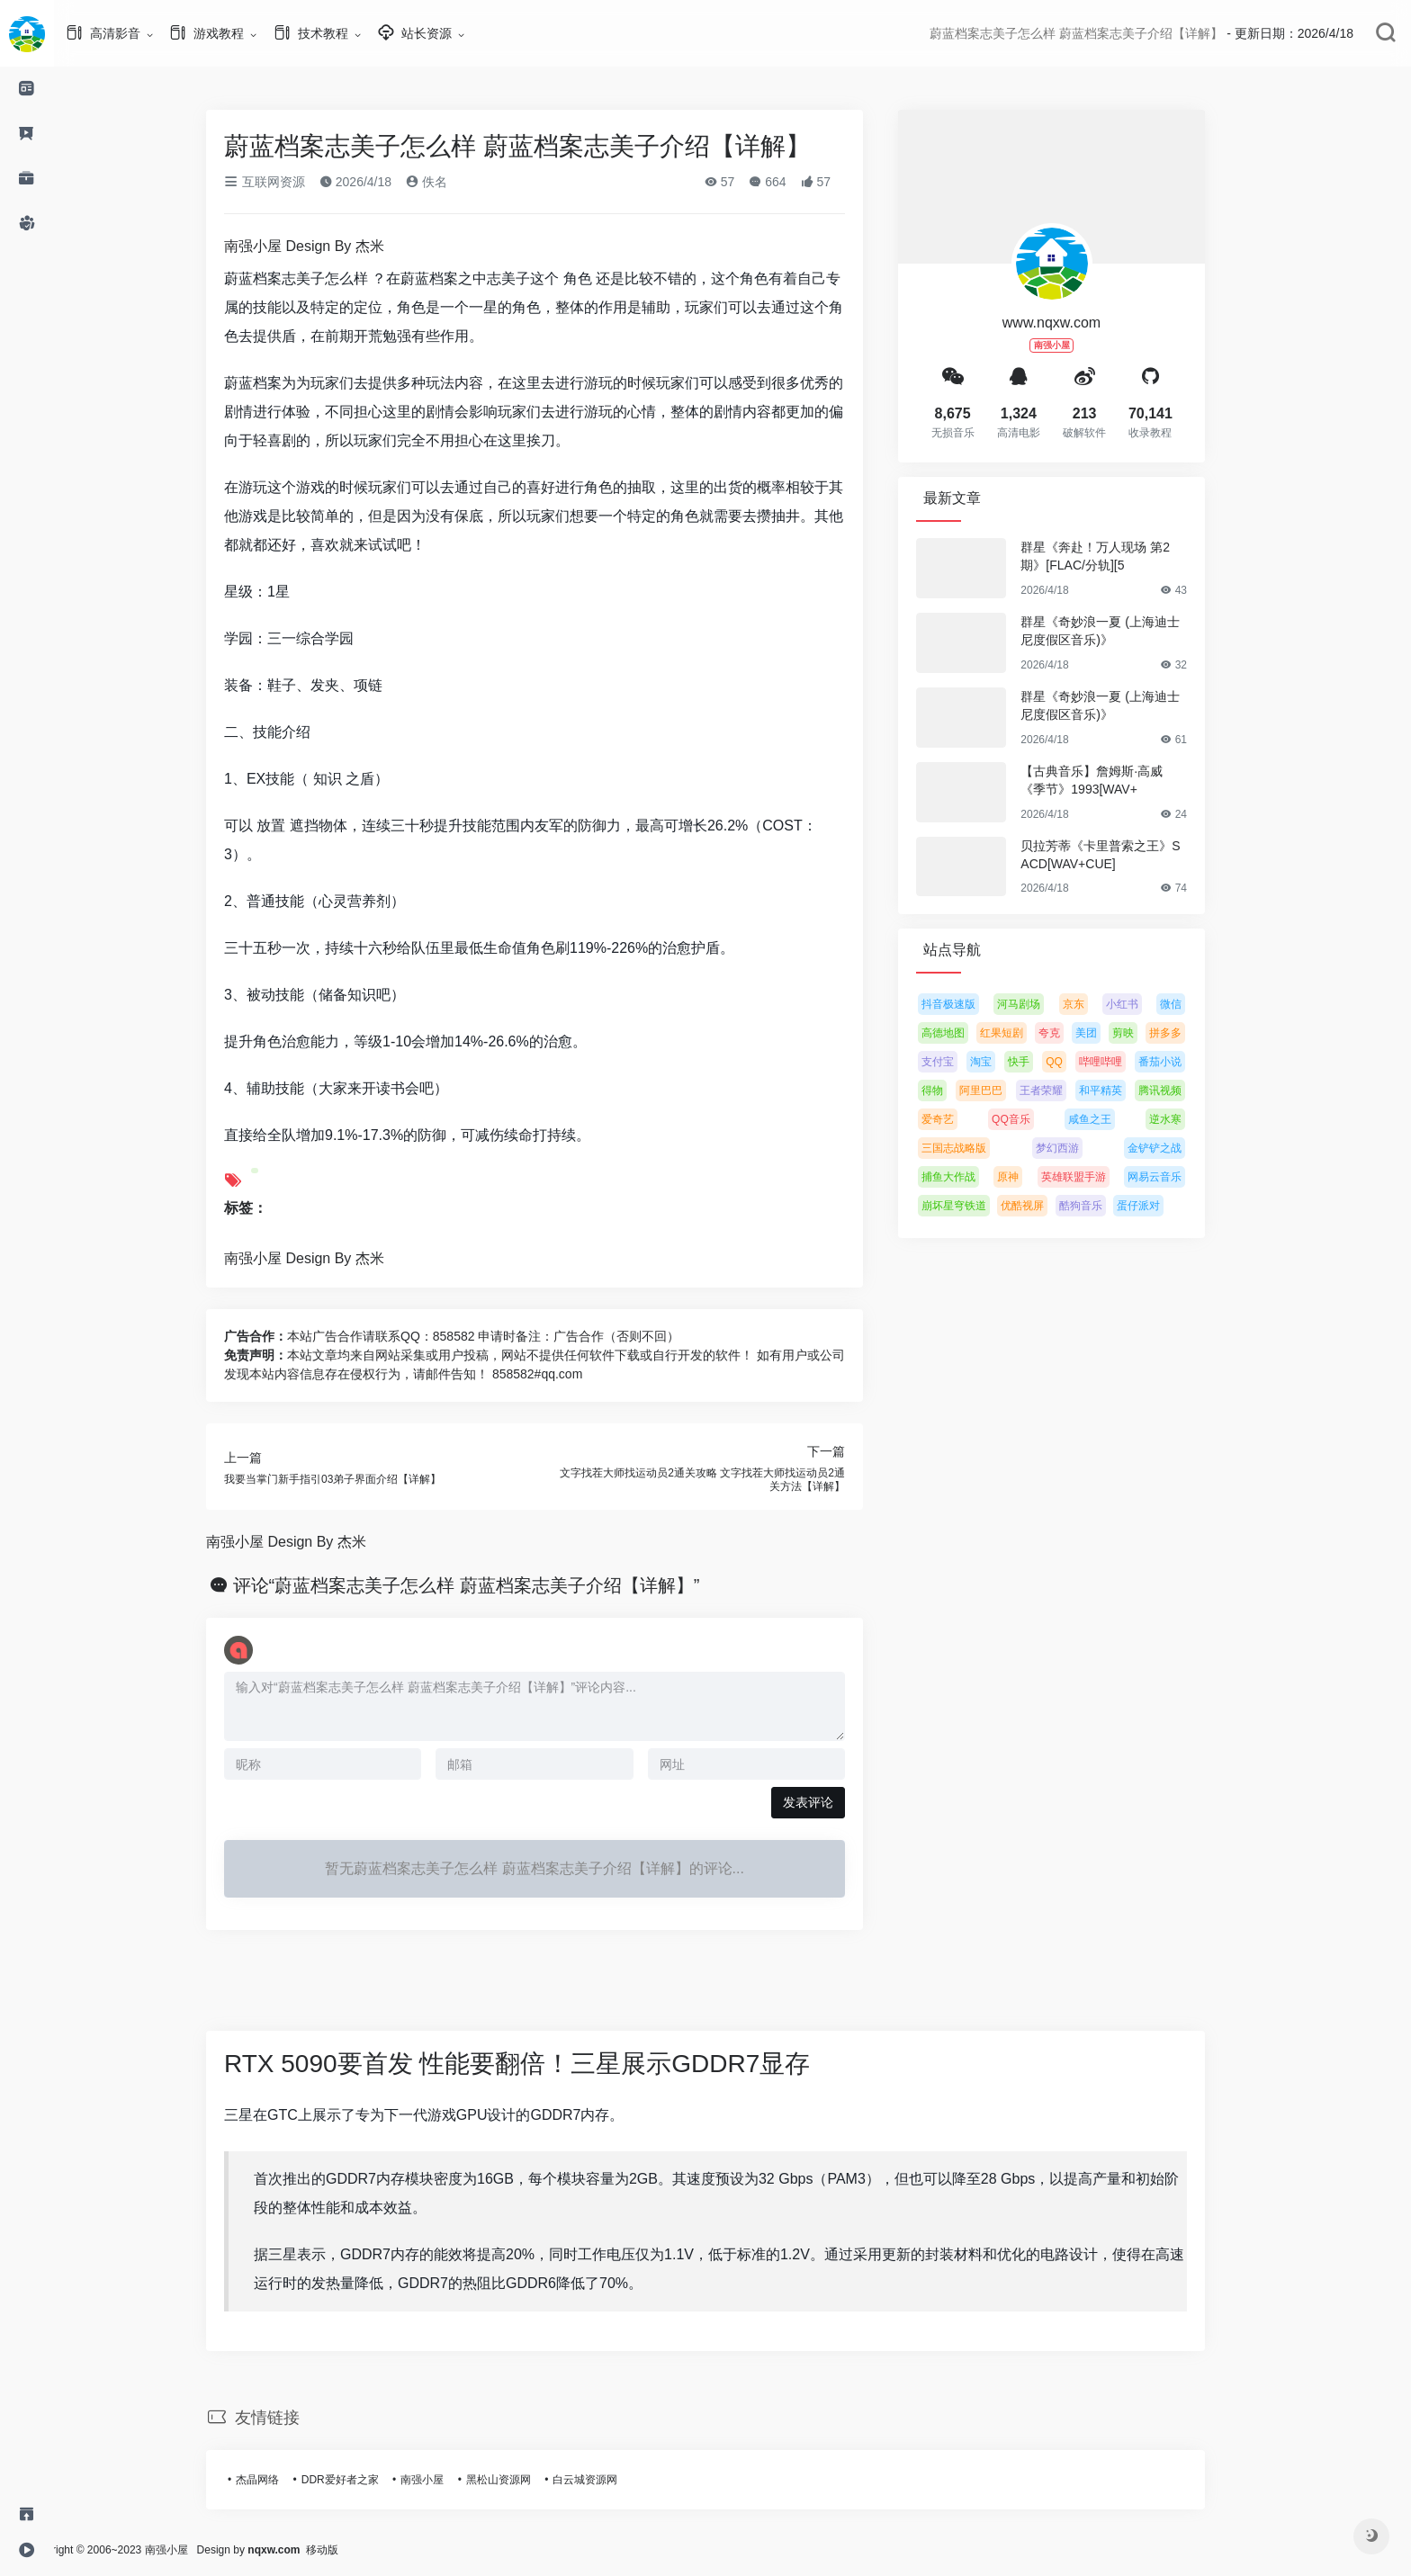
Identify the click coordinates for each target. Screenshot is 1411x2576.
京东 (1100, 1004)
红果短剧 (1028, 1033)
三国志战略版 (980, 1148)
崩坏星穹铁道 (980, 1205)
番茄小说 (1187, 1061)
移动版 (376, 2550)
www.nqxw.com (1078, 322)
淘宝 (1008, 1061)
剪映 (1150, 1033)
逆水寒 (1192, 1119)
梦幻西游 (1084, 1148)
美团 (1113, 1033)
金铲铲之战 (1182, 1148)
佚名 (453, 182)
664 (794, 182)
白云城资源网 (612, 2479)
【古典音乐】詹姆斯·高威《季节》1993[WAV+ (1118, 780)
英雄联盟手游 (1100, 1177)
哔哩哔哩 (1127, 1061)
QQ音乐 (1038, 1119)
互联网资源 (291, 182)
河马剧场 (1045, 1004)
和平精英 (1127, 1090)
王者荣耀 (1068, 1090)
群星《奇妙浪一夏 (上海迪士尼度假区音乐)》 (1127, 631)
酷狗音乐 (1107, 1205)
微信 (1198, 1004)
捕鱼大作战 (975, 1177)
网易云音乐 (1182, 1177)
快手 (1045, 1061)
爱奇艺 (964, 1119)
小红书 (1149, 1004)
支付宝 (964, 1061)
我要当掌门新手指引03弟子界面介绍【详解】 (359, 1479)
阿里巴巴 (1007, 1090)
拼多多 (1192, 1033)
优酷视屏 (1049, 1205)
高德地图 (970, 1033)
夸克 (1076, 1033)
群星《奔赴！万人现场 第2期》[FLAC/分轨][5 (1122, 556)
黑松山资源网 (525, 2479)
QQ (1081, 1061)
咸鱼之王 (1116, 1119)
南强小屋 (449, 2479)
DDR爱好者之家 (367, 2479)
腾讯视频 (1187, 1090)
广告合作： (282, 1336)
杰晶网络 (284, 2479)
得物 (959, 1090)
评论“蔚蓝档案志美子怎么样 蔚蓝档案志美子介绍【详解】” (493, 1585)
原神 (1035, 1177)
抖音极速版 (975, 1004)
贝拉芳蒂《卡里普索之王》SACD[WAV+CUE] (1127, 855)
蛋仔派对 (1165, 1205)
